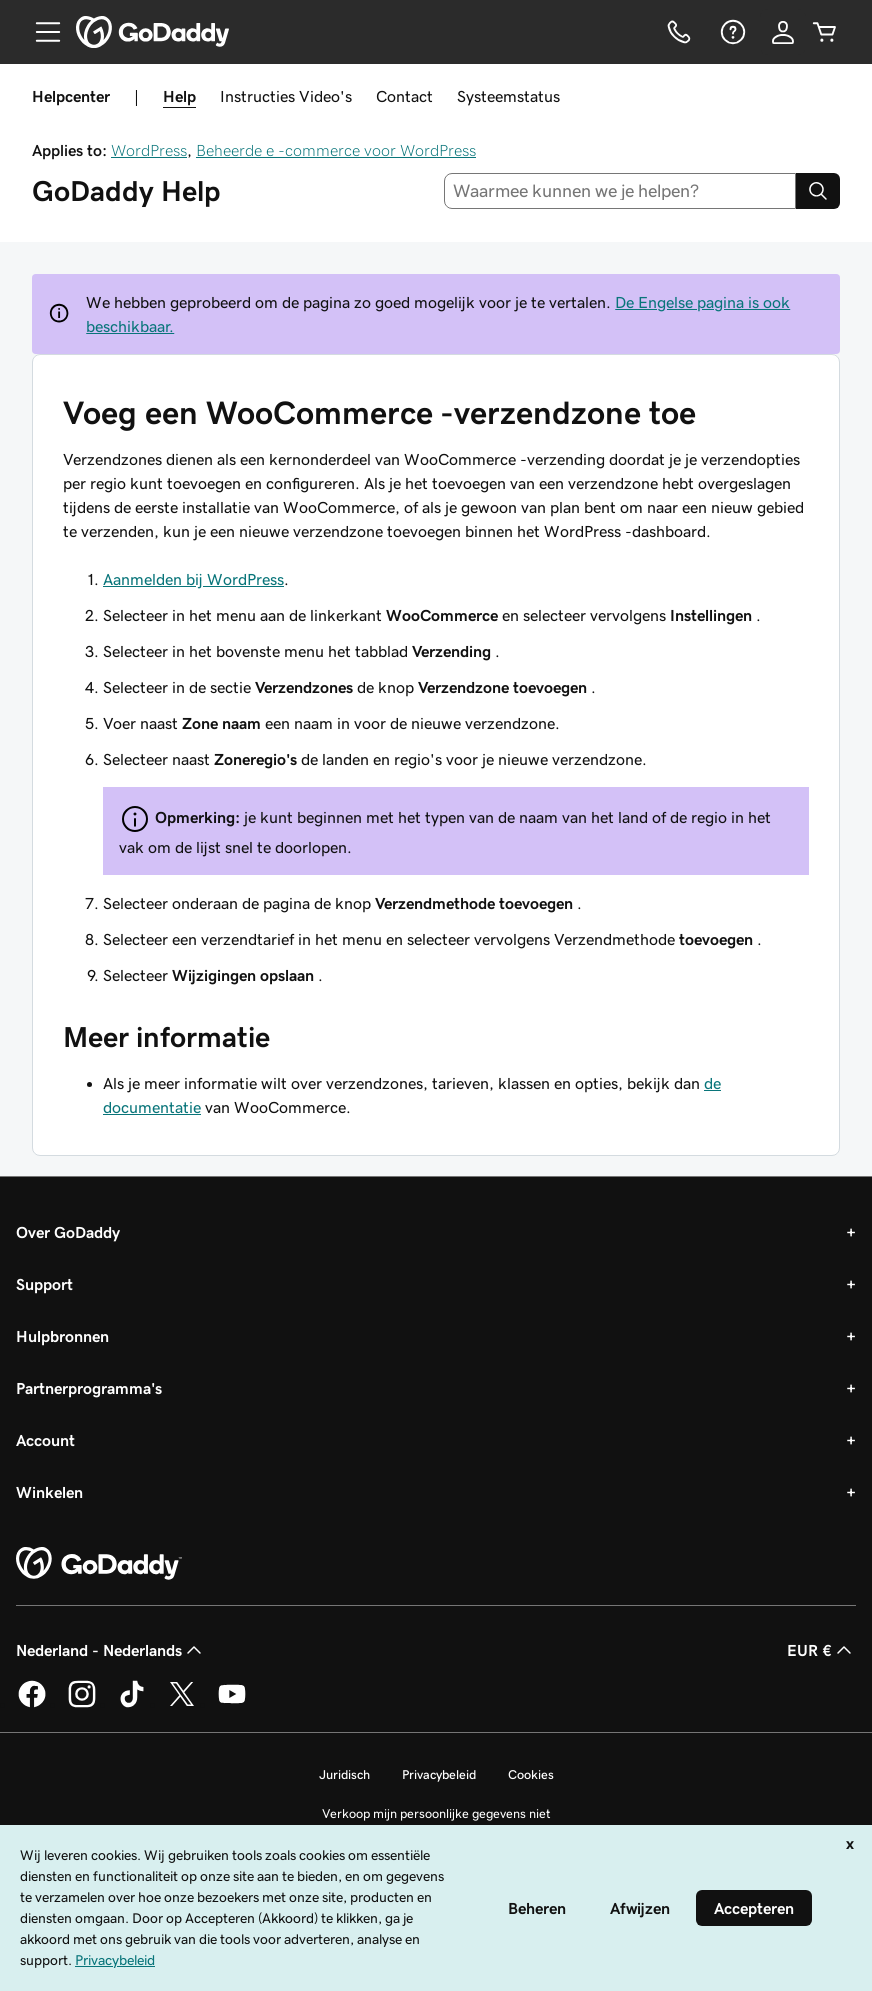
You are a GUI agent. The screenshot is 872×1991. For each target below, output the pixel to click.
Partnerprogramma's (89, 1388)
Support (44, 1284)
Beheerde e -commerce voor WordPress (336, 150)
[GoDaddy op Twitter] (182, 1704)
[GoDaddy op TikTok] (132, 1704)
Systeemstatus (508, 96)
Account (45, 1440)
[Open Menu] (40, 32)
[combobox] (620, 191)
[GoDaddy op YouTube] (232, 1704)
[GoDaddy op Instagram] (82, 1704)
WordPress (149, 150)
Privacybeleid (439, 1774)
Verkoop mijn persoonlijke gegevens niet (436, 1813)
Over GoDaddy (68, 1232)
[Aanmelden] (783, 32)
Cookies (531, 1774)
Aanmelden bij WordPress (193, 579)
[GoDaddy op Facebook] (32, 1704)
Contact (404, 96)
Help (179, 96)
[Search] (818, 191)
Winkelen (49, 1492)
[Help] (731, 32)
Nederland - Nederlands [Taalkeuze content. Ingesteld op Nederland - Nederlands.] (111, 1650)
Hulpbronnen (62, 1336)
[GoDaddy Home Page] (99, 1564)
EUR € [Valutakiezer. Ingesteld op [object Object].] (821, 1650)
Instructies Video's (286, 96)
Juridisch (344, 1774)
